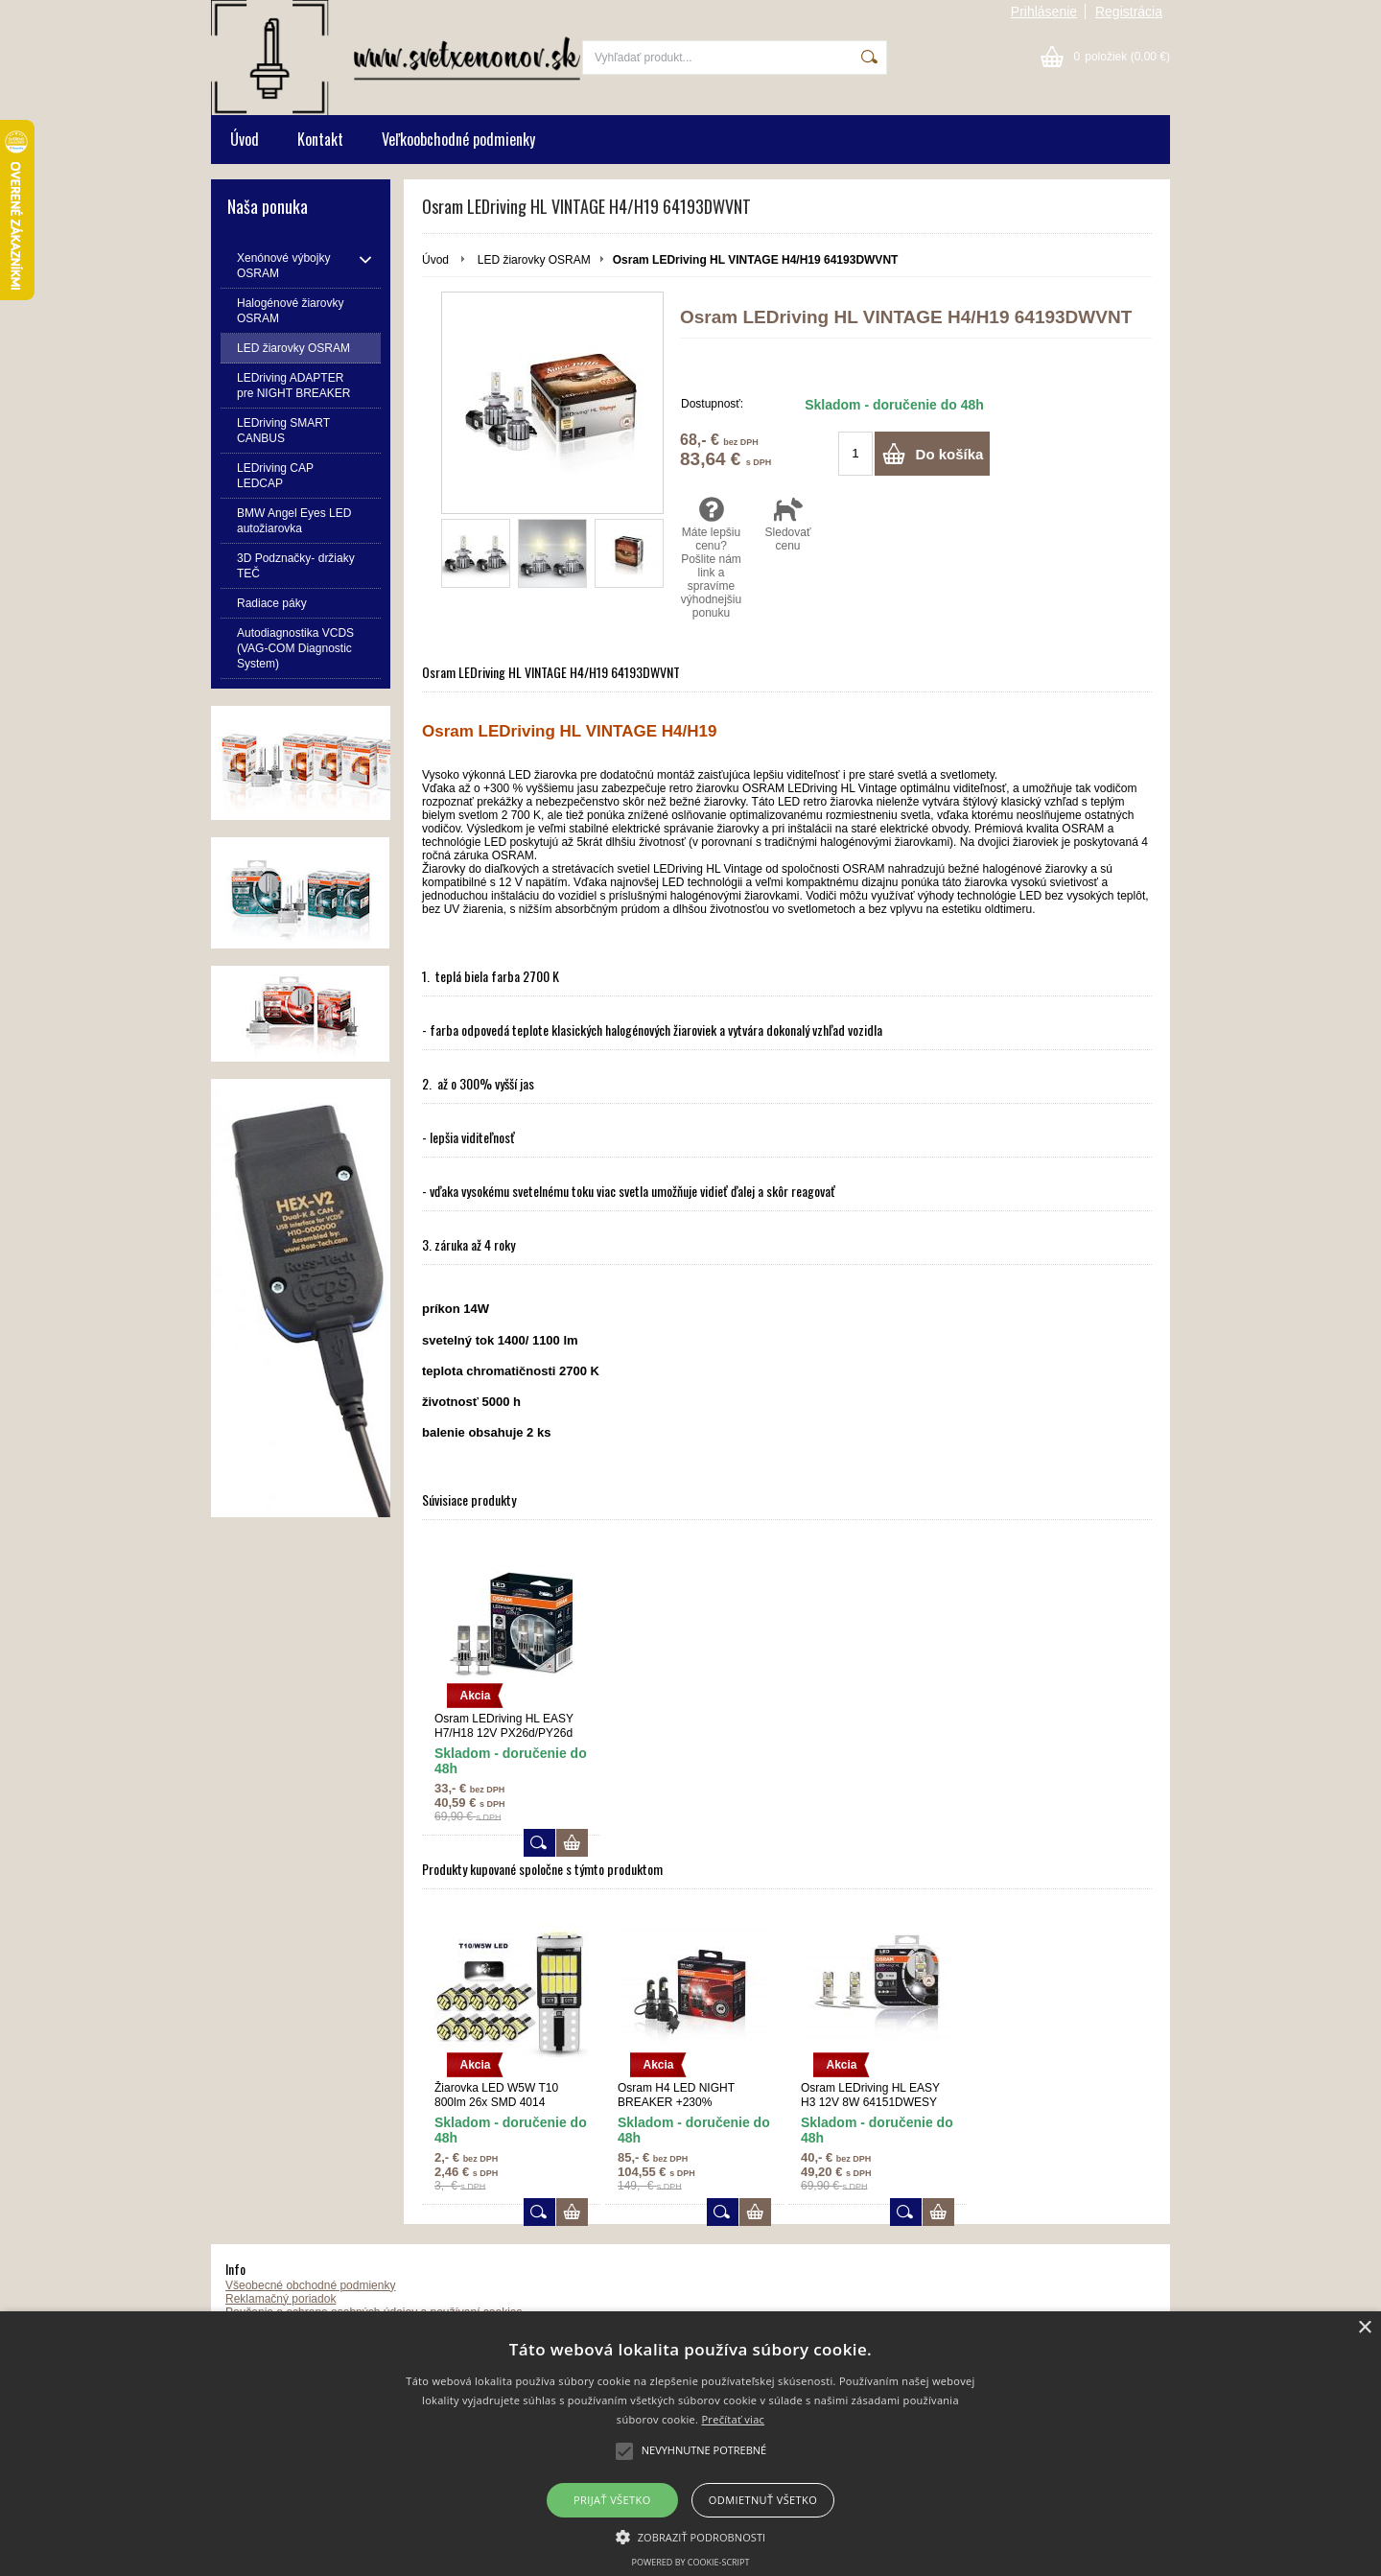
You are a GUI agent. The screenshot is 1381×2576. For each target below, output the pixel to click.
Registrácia (1128, 11)
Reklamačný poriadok (280, 2301)
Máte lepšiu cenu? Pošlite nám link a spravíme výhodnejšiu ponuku (711, 560)
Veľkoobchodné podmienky (458, 139)
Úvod (244, 139)
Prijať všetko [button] (612, 2500)
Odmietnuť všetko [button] (763, 2500)
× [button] (1364, 2328)
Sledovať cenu (788, 526)
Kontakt (320, 139)
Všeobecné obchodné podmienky (310, 2288)
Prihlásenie (1044, 11)
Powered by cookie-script (691, 2562)
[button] (691, 2535)
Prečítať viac (732, 2419)
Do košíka (950, 457)
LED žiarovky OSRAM (534, 260)
